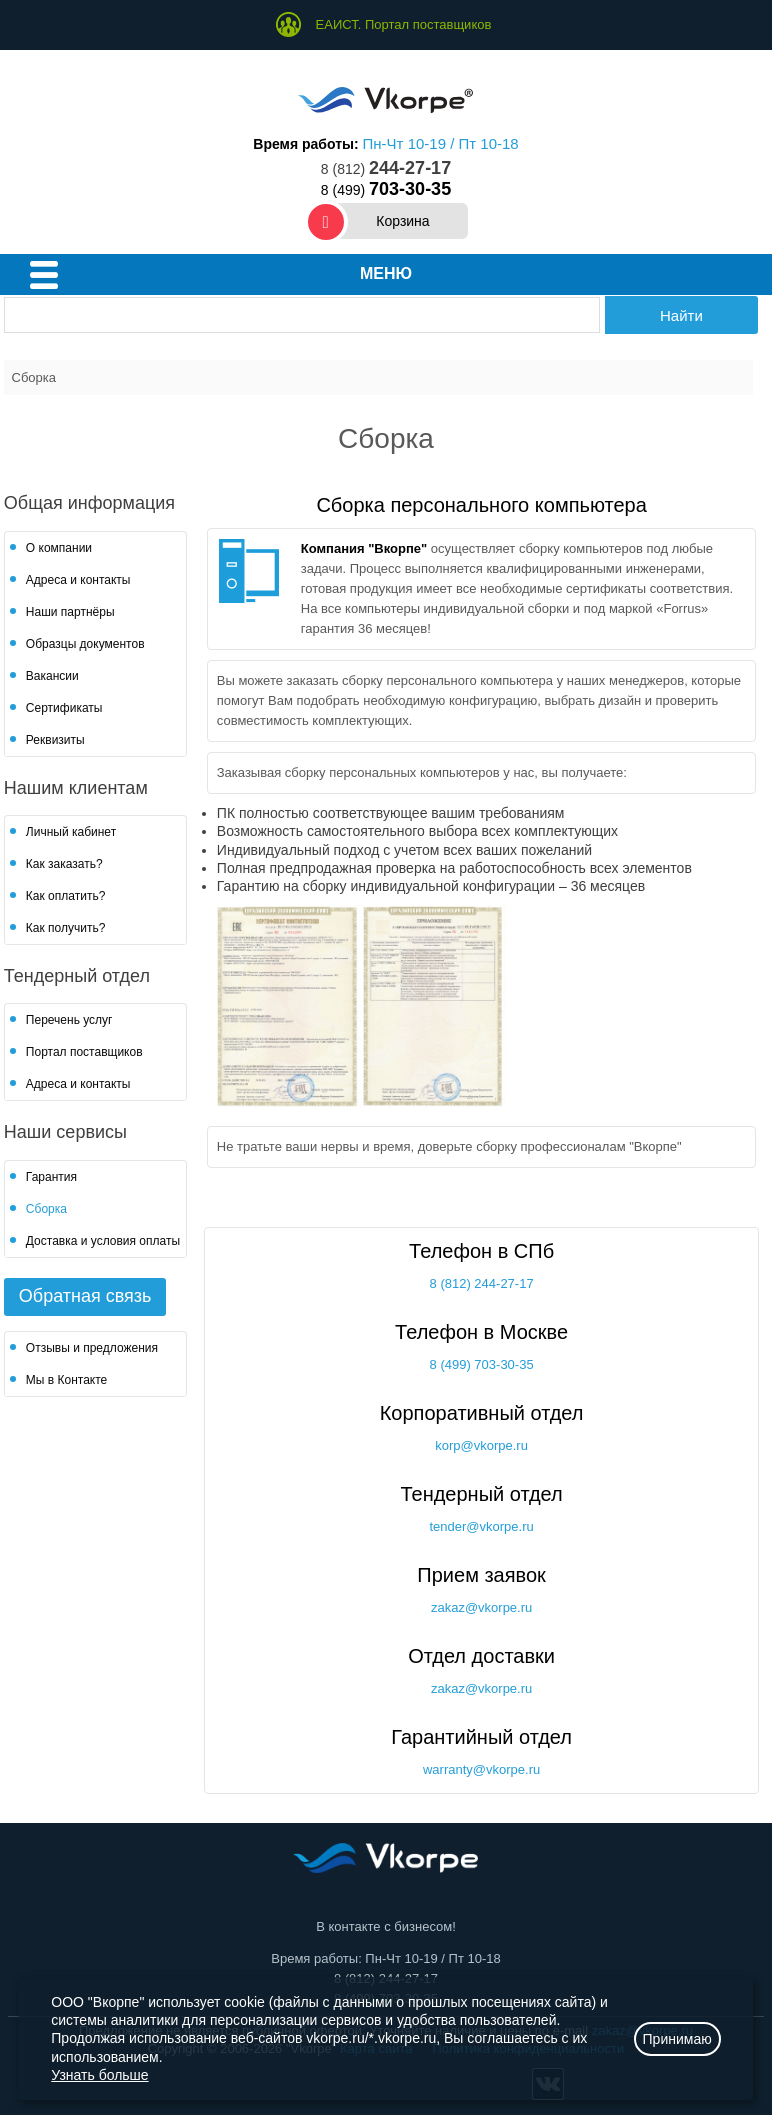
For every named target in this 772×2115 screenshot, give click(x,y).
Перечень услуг (69, 1020)
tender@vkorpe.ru (481, 1526)
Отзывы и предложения (92, 1348)
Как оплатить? (65, 896)
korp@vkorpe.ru (481, 1445)
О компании (59, 548)
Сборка (46, 1209)
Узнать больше (99, 2075)
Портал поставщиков (84, 1052)
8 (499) (386, 190)
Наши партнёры (70, 612)
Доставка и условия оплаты (103, 1241)
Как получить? (66, 928)
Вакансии (52, 676)
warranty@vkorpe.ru (481, 1769)
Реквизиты (55, 740)
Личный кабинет (71, 832)
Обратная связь (85, 1296)
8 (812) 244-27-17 (482, 1283)
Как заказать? (64, 864)
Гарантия (51, 1177)
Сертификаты (64, 708)
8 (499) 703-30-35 (482, 1364)
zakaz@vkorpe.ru (481, 1607)
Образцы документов (85, 644)
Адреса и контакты (78, 580)
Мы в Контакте (66, 1380)
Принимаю (677, 2039)
